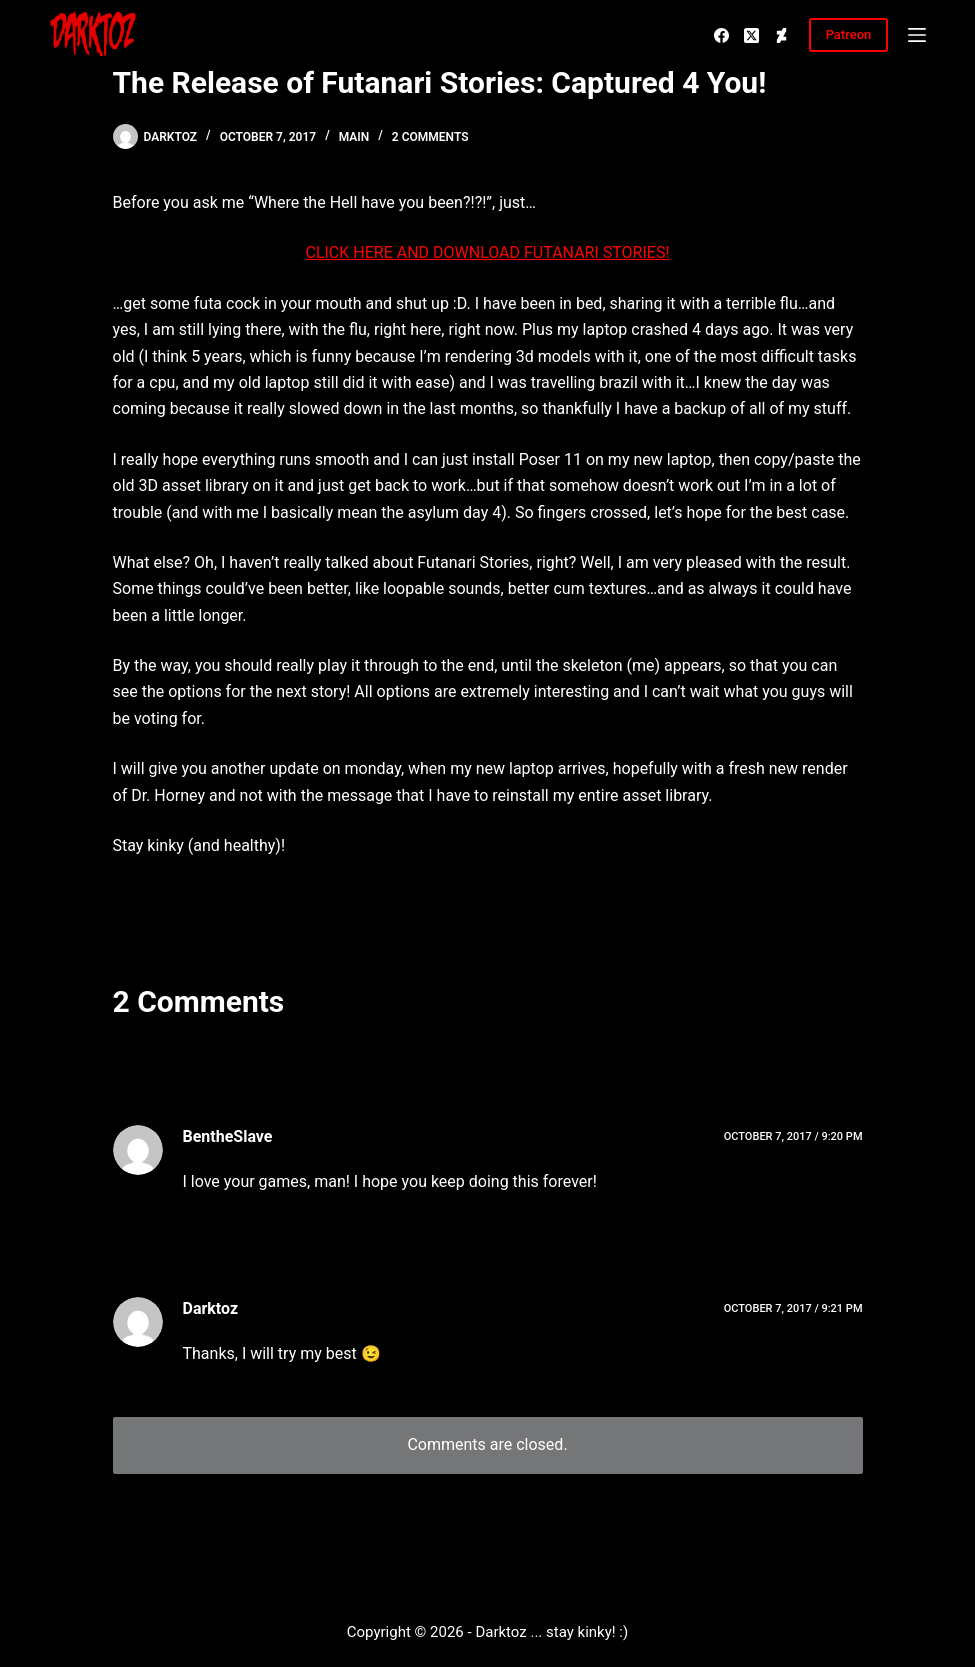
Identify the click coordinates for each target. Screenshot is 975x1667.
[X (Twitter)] (751, 35)
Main (354, 137)
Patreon (849, 34)
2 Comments (430, 137)
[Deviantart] (781, 35)
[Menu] (917, 35)
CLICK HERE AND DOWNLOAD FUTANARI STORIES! (487, 252)
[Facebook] (721, 35)
